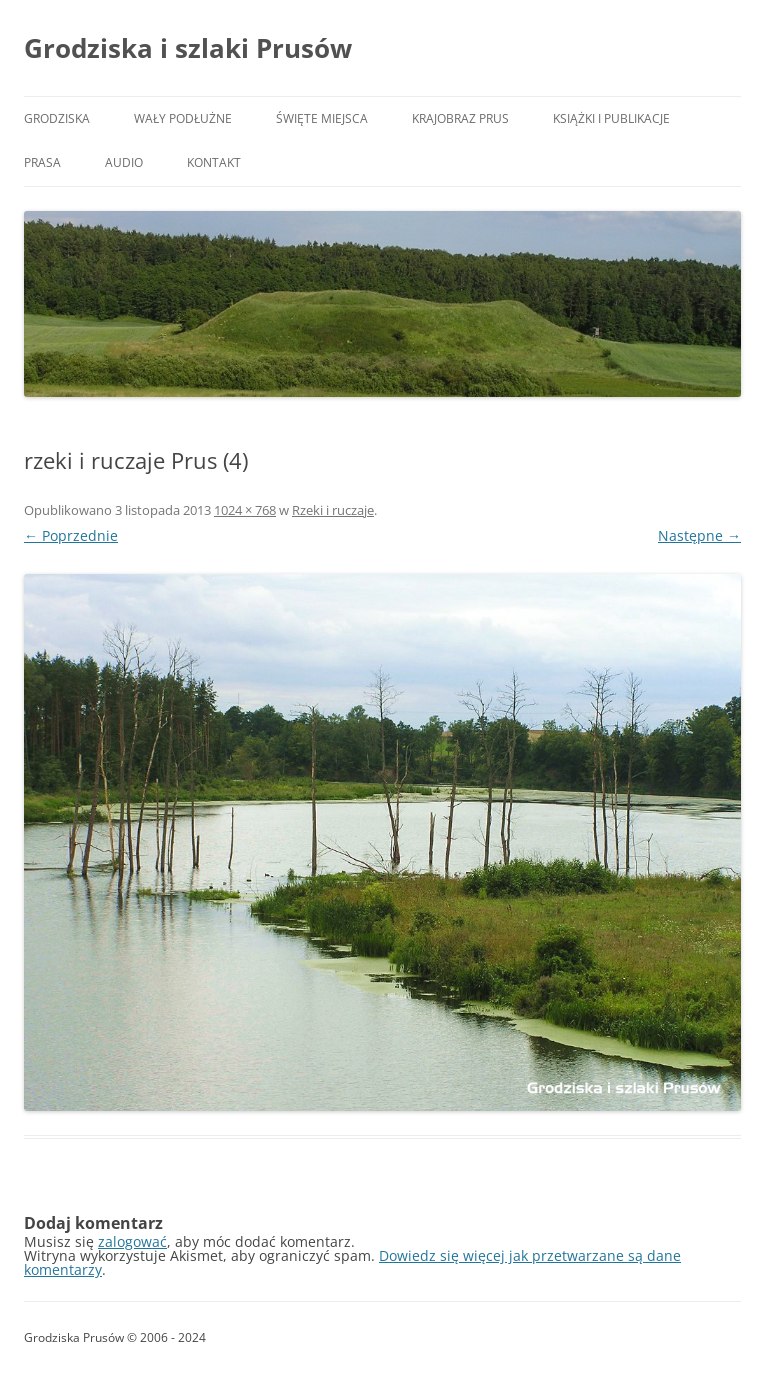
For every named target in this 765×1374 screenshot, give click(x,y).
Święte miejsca (322, 118)
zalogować (132, 1241)
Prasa (42, 162)
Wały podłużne (183, 118)
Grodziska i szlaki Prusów (188, 48)
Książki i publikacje (611, 118)
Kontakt (214, 162)
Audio (124, 162)
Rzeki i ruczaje (333, 510)
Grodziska (57, 118)
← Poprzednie (71, 535)
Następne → (699, 535)
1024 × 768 (245, 510)
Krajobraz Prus (460, 118)
